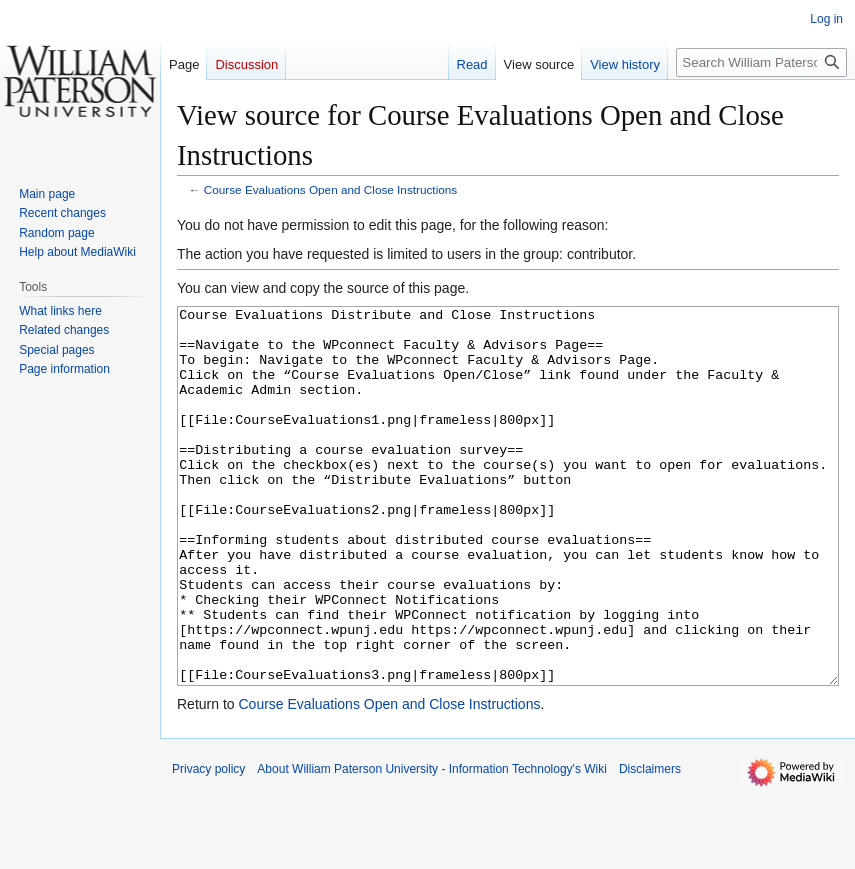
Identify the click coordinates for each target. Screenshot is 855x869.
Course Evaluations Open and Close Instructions (330, 189)
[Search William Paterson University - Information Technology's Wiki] (761, 62)
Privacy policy (208, 844)
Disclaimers (650, 844)
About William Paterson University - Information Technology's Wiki (432, 844)
